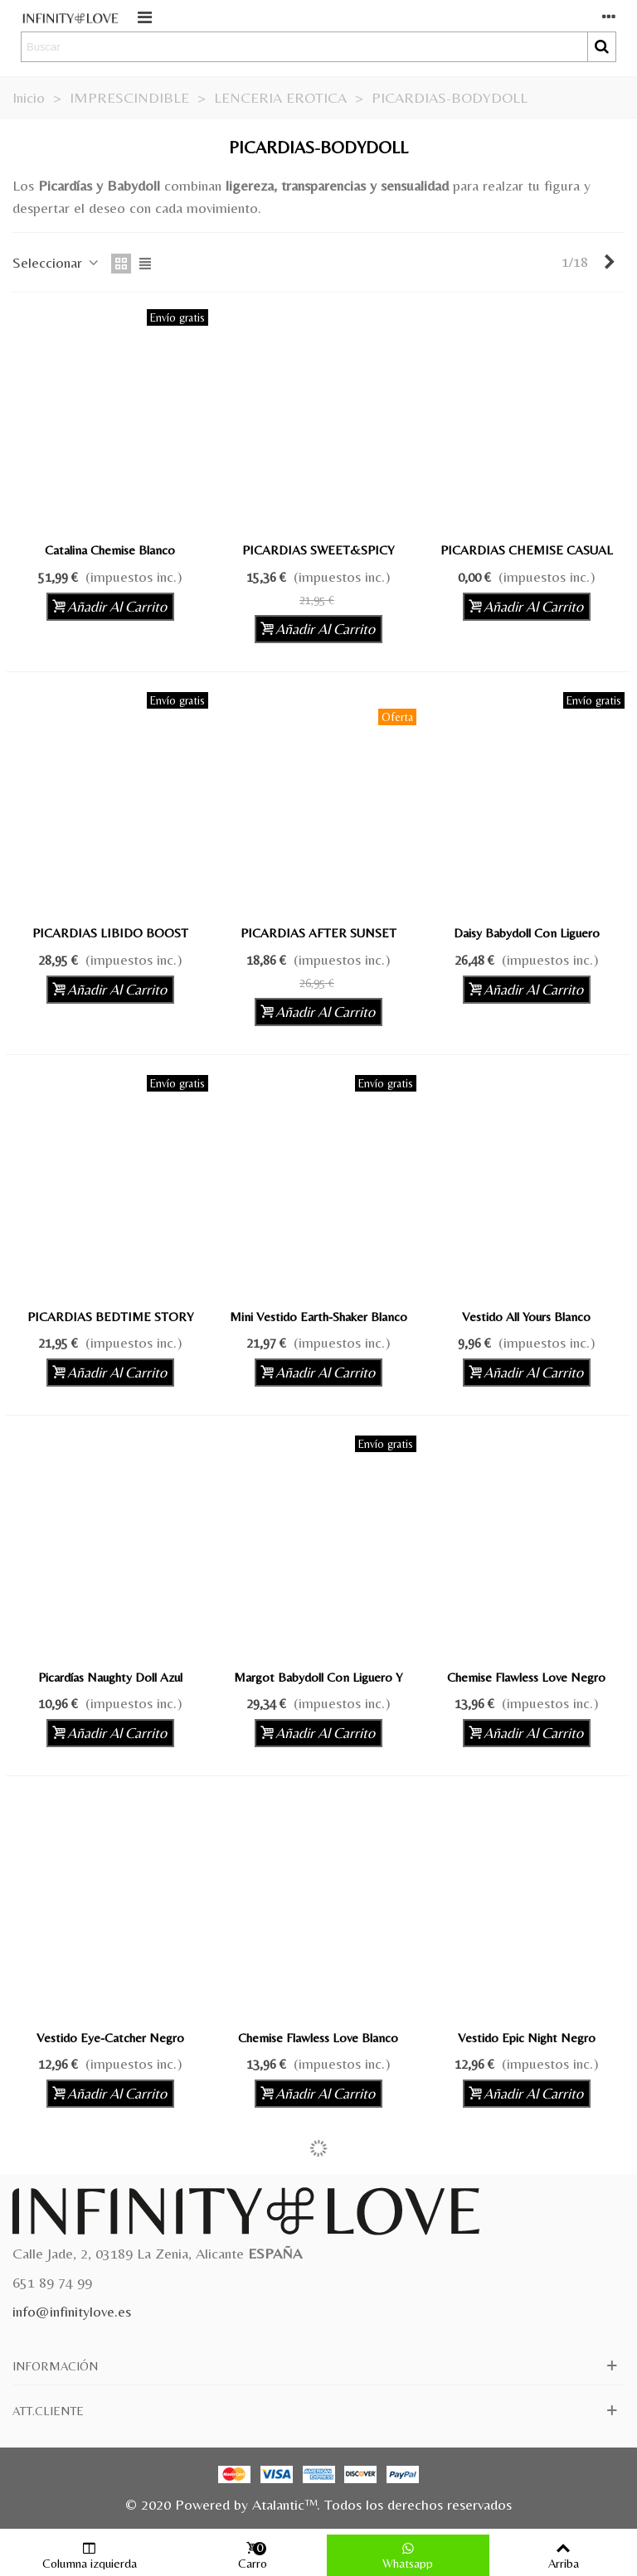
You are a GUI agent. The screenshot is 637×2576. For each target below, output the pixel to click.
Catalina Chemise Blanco (110, 550)
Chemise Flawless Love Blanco (318, 2038)
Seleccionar (56, 262)
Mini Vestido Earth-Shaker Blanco (318, 1317)
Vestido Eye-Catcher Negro (110, 2038)
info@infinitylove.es (71, 2311)
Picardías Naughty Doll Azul (110, 1677)
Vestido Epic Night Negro (527, 2038)
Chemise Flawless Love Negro (526, 1677)
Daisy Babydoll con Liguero (527, 933)
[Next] (610, 262)
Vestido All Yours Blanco (526, 1317)
